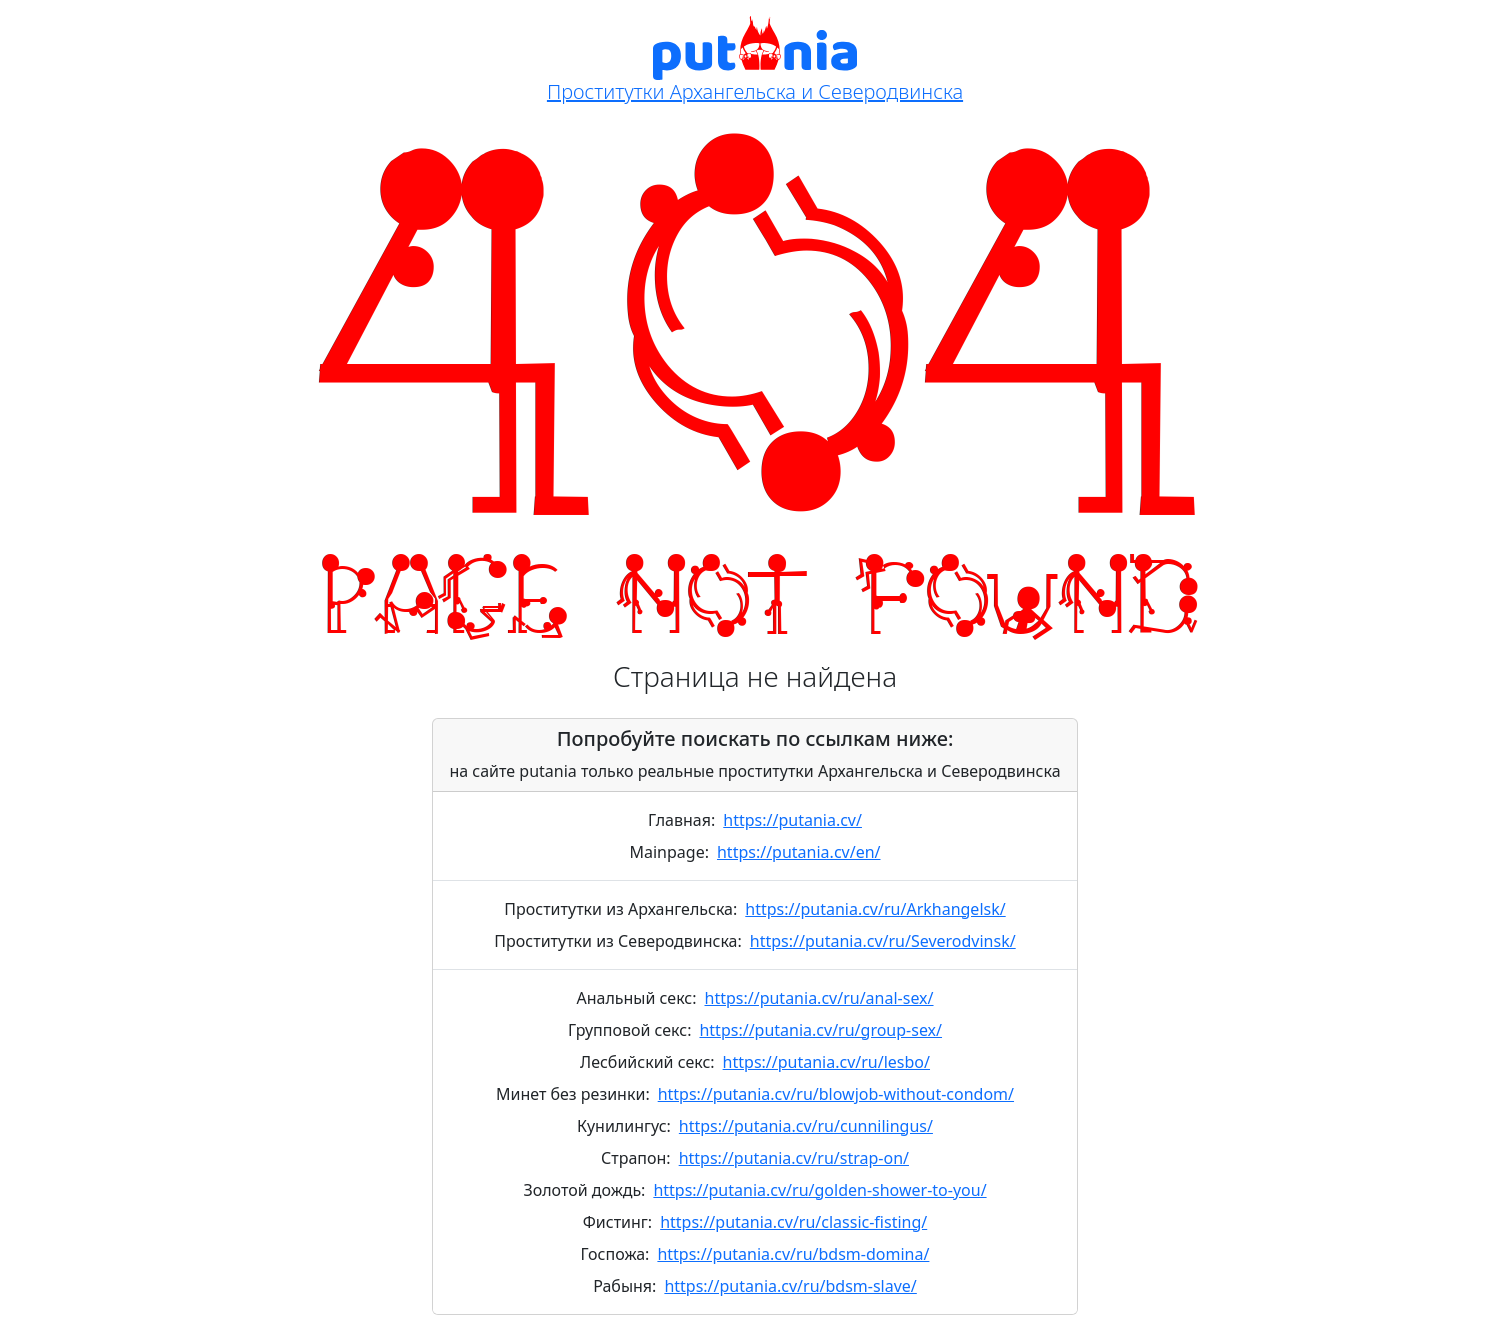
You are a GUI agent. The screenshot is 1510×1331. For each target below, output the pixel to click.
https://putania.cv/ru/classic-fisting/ (793, 1222)
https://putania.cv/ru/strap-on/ (794, 1158)
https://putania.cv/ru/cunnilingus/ (806, 1126)
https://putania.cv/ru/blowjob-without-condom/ (836, 1094)
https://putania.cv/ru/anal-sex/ (819, 998)
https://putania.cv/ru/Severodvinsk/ (883, 941)
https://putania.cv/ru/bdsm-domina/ (793, 1254)
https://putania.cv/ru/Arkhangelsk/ (875, 909)
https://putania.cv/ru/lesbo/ (826, 1062)
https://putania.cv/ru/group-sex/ (820, 1030)
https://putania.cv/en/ (799, 852)
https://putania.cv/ (792, 820)
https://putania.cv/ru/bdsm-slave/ (790, 1286)
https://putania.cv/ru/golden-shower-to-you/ (819, 1190)
